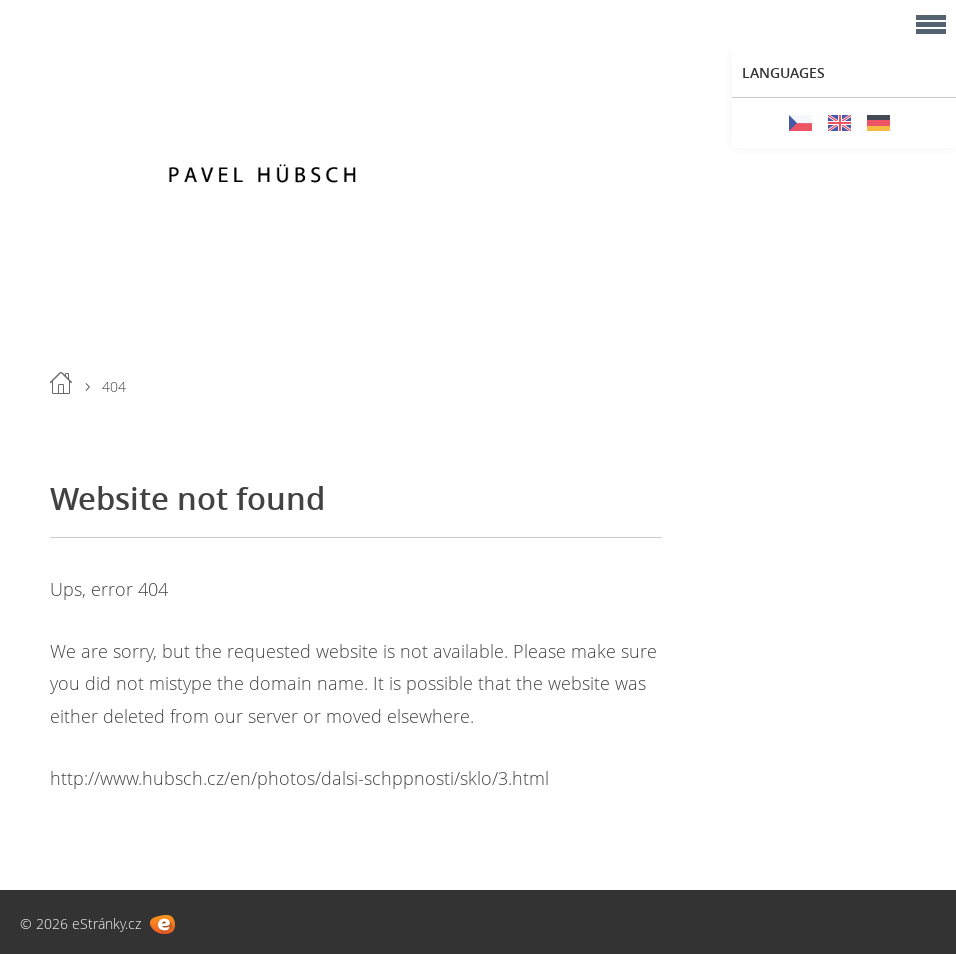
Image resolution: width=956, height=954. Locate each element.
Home (61, 383)
